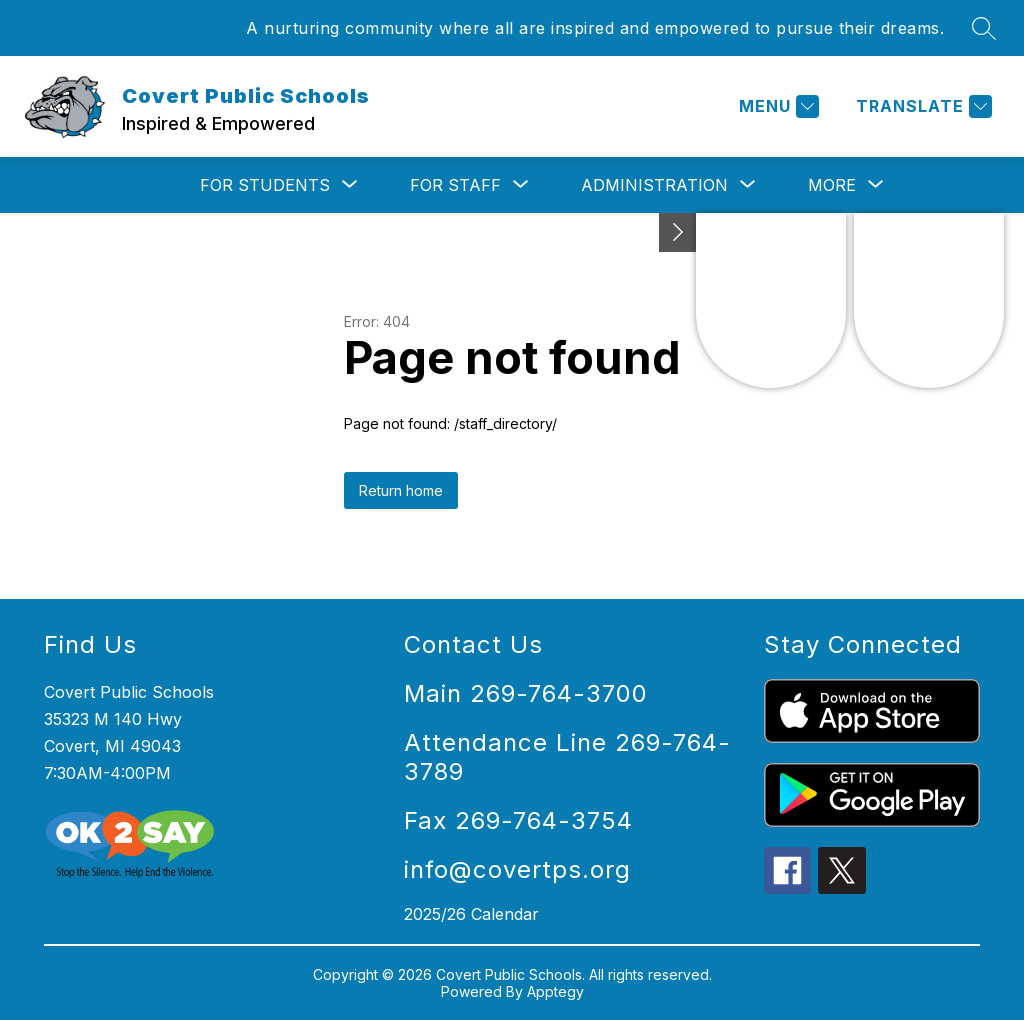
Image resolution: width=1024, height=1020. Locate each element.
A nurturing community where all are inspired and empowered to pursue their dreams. (595, 28)
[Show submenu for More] (832, 185)
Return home (401, 490)
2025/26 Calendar (471, 914)
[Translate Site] (921, 106)
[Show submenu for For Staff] (455, 185)
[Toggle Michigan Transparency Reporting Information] (678, 232)
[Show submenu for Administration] (654, 185)
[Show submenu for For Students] (265, 185)
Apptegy (555, 991)
